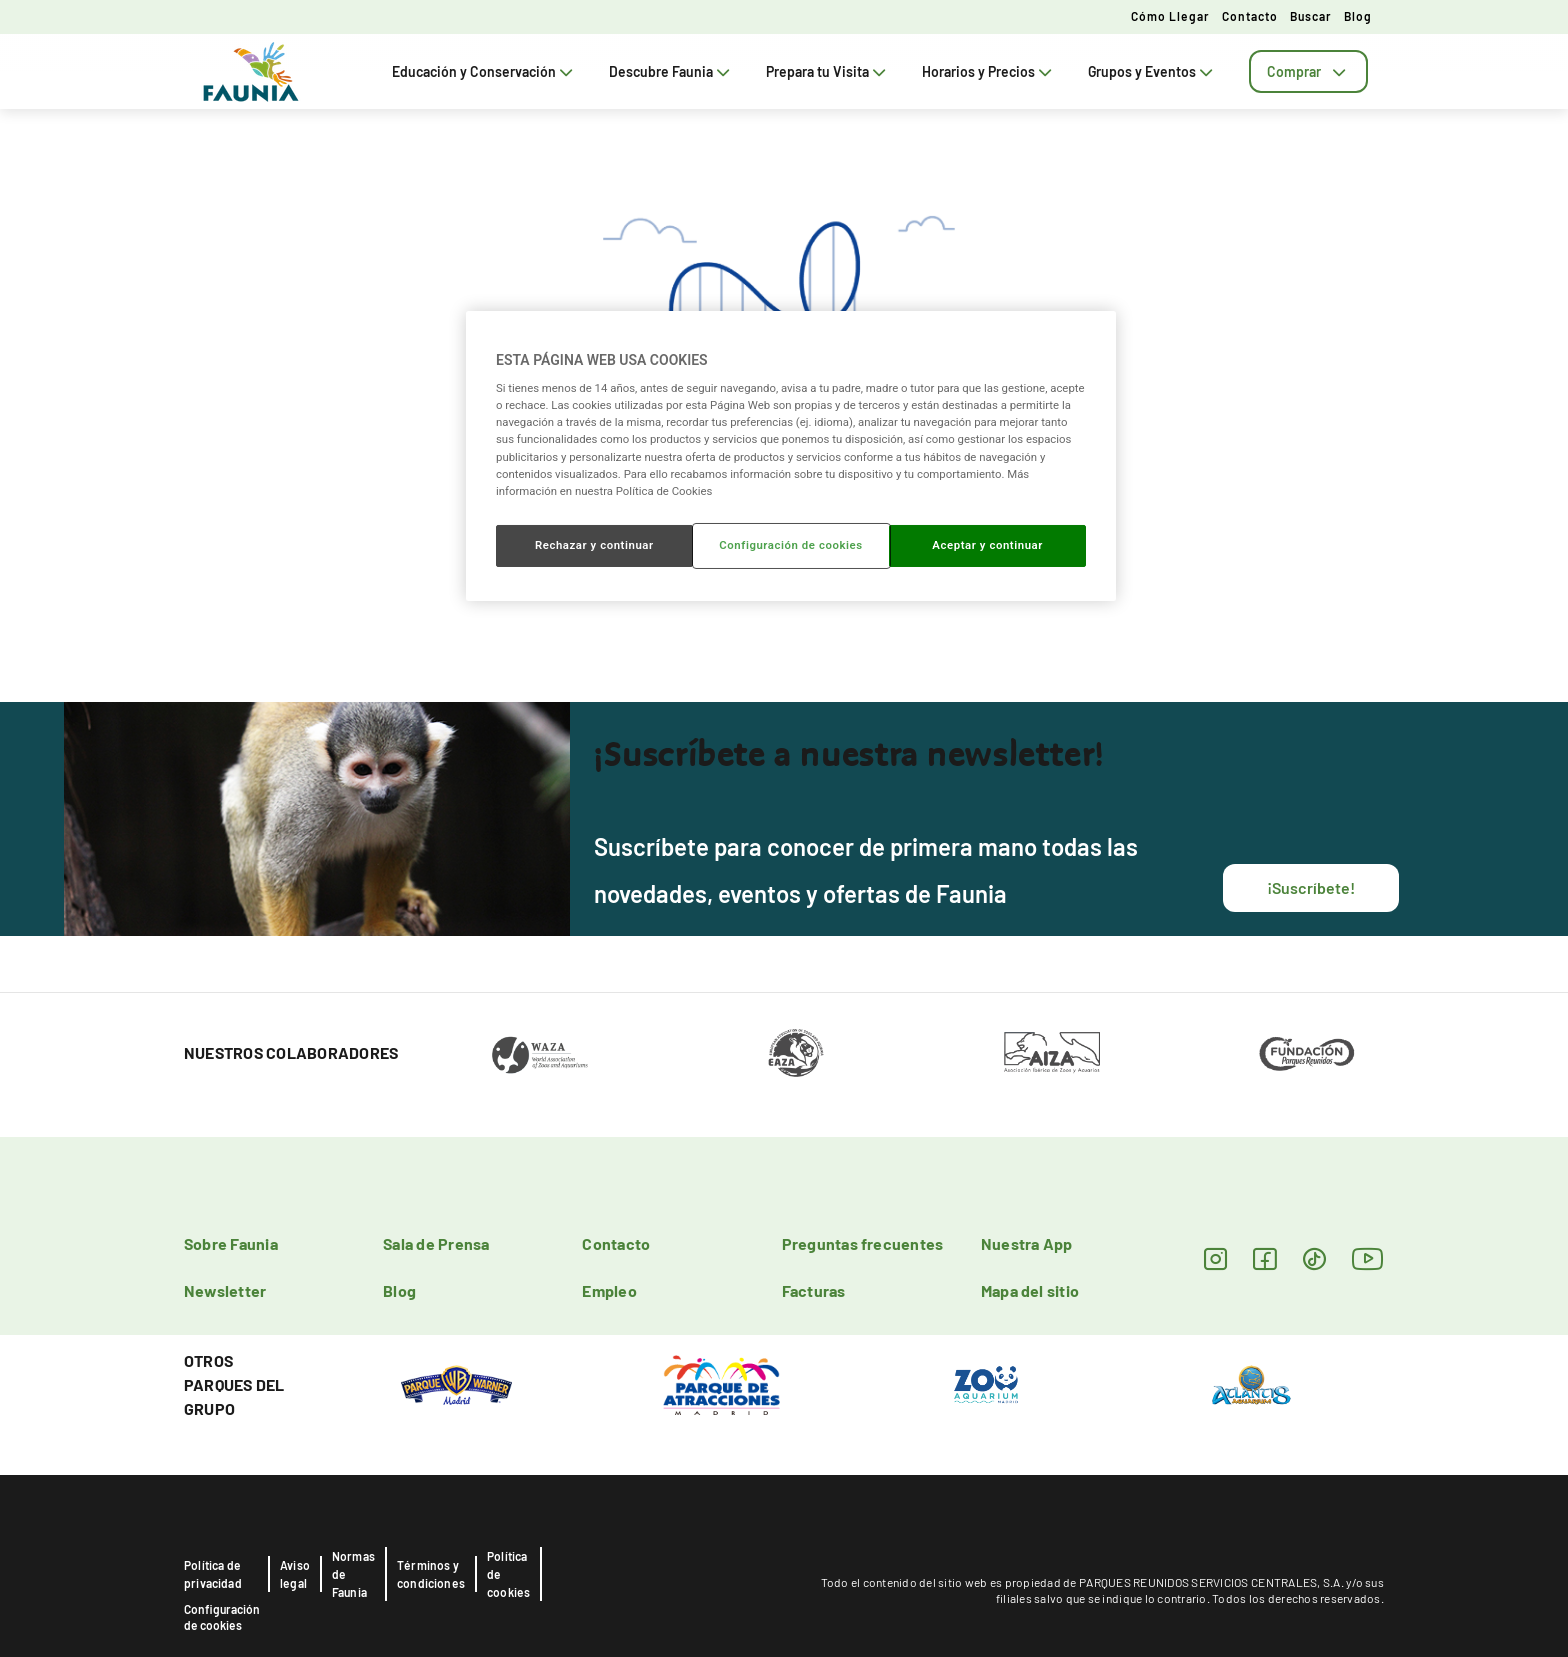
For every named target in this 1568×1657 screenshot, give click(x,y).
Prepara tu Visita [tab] (828, 71)
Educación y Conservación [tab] (484, 71)
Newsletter (225, 1290)
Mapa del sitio (1030, 1290)
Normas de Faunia (353, 1574)
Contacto (1250, 16)
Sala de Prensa (436, 1243)
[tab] (1308, 71)
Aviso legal (295, 1574)
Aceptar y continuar (987, 545)
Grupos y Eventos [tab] (1152, 71)
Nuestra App (1027, 1243)
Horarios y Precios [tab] (989, 71)
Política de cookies (508, 1574)
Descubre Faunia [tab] (671, 71)
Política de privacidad (213, 1574)
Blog (1358, 16)
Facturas (814, 1290)
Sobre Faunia (231, 1243)
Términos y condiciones (431, 1574)
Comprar (1308, 71)
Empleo (609, 1290)
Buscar (1311, 16)
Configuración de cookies (222, 1617)
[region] (791, 456)
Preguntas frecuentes (863, 1243)
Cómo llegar (1170, 16)
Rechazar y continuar (594, 545)
